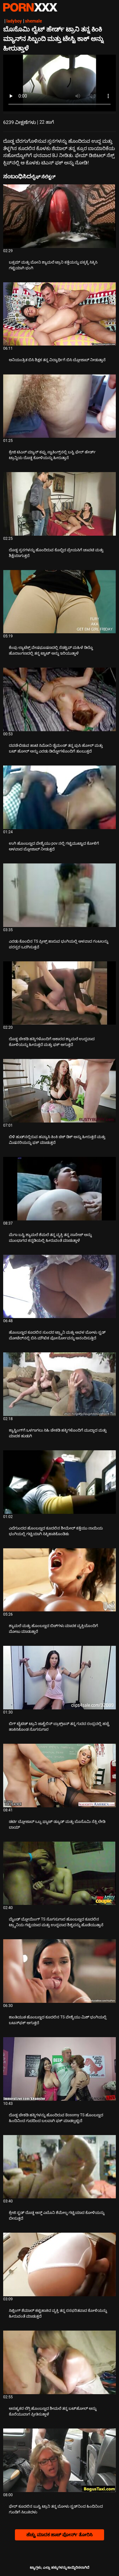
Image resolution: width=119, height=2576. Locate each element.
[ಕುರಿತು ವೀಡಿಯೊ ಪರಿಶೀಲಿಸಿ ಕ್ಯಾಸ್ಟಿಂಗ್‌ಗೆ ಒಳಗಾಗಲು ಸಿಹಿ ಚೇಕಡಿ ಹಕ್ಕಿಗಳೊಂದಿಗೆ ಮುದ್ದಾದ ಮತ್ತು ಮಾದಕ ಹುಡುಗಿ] (59, 1384)
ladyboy (14, 21)
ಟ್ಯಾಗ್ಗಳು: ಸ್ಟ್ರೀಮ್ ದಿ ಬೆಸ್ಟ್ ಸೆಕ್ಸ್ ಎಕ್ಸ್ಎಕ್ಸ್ (30, 7)
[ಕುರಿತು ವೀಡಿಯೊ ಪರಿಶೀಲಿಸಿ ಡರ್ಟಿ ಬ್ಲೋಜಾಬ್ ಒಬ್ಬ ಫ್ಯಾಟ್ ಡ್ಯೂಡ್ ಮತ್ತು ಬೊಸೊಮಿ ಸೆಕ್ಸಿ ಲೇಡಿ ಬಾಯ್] (59, 1775)
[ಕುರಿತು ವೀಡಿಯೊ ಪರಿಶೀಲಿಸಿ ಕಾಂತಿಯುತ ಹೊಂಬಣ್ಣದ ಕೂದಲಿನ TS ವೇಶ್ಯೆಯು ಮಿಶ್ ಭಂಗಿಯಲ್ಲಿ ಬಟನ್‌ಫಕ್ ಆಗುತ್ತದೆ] (59, 1971)
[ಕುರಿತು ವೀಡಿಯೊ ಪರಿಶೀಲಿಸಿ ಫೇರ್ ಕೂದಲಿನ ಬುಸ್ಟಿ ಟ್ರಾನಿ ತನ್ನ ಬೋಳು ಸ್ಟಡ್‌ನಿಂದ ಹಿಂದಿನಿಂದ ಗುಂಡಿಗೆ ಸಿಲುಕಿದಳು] (59, 2460)
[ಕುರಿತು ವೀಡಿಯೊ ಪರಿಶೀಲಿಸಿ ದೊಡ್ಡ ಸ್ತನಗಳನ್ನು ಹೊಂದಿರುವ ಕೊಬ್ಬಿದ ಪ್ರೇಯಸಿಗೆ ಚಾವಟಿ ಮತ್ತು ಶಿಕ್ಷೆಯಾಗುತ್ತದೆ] (59, 504)
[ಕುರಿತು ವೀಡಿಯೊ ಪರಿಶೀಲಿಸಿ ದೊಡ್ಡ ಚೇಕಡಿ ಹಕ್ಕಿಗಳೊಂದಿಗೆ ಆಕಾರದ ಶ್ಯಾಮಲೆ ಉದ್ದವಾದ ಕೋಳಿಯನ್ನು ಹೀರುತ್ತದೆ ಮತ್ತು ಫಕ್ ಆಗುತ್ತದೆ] (59, 993)
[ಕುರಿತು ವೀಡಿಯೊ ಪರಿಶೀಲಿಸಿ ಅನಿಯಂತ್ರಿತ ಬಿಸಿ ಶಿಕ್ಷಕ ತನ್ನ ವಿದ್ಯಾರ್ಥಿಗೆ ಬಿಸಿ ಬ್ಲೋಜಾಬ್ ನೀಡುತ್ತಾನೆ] (59, 314)
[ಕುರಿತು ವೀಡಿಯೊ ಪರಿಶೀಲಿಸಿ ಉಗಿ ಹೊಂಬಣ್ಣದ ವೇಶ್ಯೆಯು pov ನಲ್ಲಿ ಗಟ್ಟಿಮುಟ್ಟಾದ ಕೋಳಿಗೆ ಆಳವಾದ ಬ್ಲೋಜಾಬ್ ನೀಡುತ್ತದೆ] (59, 797)
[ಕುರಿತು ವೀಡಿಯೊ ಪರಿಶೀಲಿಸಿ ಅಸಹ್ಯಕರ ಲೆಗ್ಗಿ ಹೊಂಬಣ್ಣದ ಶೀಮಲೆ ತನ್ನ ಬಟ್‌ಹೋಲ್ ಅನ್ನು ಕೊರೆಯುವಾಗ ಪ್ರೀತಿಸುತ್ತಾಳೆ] (59, 2362)
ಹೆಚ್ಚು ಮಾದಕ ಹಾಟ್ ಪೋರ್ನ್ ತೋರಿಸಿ (59, 2534)
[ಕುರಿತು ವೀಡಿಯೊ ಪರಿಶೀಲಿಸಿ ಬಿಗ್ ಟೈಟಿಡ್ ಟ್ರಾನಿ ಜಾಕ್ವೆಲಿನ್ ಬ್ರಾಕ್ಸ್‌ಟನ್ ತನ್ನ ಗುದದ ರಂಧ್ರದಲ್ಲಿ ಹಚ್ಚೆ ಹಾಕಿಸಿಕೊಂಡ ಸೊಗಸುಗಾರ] (59, 1677)
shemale (33, 21)
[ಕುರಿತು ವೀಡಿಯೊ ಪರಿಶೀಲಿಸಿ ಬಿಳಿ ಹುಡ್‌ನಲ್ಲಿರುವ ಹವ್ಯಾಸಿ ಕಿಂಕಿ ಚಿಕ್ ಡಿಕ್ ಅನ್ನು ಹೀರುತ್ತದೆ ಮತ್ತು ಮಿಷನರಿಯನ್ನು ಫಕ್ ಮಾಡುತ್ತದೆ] (59, 1091)
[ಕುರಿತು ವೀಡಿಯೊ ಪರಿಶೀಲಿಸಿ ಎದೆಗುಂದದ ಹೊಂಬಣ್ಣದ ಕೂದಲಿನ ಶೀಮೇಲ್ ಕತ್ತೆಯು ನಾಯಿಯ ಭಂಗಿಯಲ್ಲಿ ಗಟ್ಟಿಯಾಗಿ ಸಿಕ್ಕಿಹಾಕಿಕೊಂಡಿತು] (59, 1482)
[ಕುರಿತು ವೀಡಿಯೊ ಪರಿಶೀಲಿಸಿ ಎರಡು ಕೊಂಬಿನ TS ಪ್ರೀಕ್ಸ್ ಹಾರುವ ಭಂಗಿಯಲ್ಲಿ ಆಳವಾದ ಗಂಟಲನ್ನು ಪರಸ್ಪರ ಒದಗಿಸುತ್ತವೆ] (59, 895)
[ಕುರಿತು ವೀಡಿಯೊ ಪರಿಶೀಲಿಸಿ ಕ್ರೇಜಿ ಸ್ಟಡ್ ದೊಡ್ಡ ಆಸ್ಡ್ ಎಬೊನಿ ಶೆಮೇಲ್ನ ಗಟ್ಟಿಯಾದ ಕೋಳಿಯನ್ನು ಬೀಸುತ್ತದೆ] (59, 2167)
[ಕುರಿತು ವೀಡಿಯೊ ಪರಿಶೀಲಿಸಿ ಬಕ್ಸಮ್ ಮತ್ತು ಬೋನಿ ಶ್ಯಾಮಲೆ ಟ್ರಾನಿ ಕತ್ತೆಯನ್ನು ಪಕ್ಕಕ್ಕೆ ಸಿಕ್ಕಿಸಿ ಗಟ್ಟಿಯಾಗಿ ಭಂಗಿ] (59, 216)
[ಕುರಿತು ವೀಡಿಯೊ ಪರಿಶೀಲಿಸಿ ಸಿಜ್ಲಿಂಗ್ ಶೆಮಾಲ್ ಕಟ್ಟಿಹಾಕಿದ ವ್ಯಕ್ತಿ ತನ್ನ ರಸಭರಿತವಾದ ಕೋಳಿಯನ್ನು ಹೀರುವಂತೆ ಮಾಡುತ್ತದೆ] (59, 2264)
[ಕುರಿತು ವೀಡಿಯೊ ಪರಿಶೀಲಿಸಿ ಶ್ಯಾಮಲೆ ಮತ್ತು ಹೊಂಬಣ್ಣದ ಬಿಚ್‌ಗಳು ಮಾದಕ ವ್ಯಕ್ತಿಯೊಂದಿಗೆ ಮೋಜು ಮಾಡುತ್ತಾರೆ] (59, 1580)
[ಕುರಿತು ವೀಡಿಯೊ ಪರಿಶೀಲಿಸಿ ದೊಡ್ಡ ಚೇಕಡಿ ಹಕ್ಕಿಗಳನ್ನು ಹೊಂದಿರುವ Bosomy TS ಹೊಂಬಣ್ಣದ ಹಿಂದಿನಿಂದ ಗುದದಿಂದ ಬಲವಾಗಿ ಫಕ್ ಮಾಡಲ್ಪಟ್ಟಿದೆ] (59, 2069)
